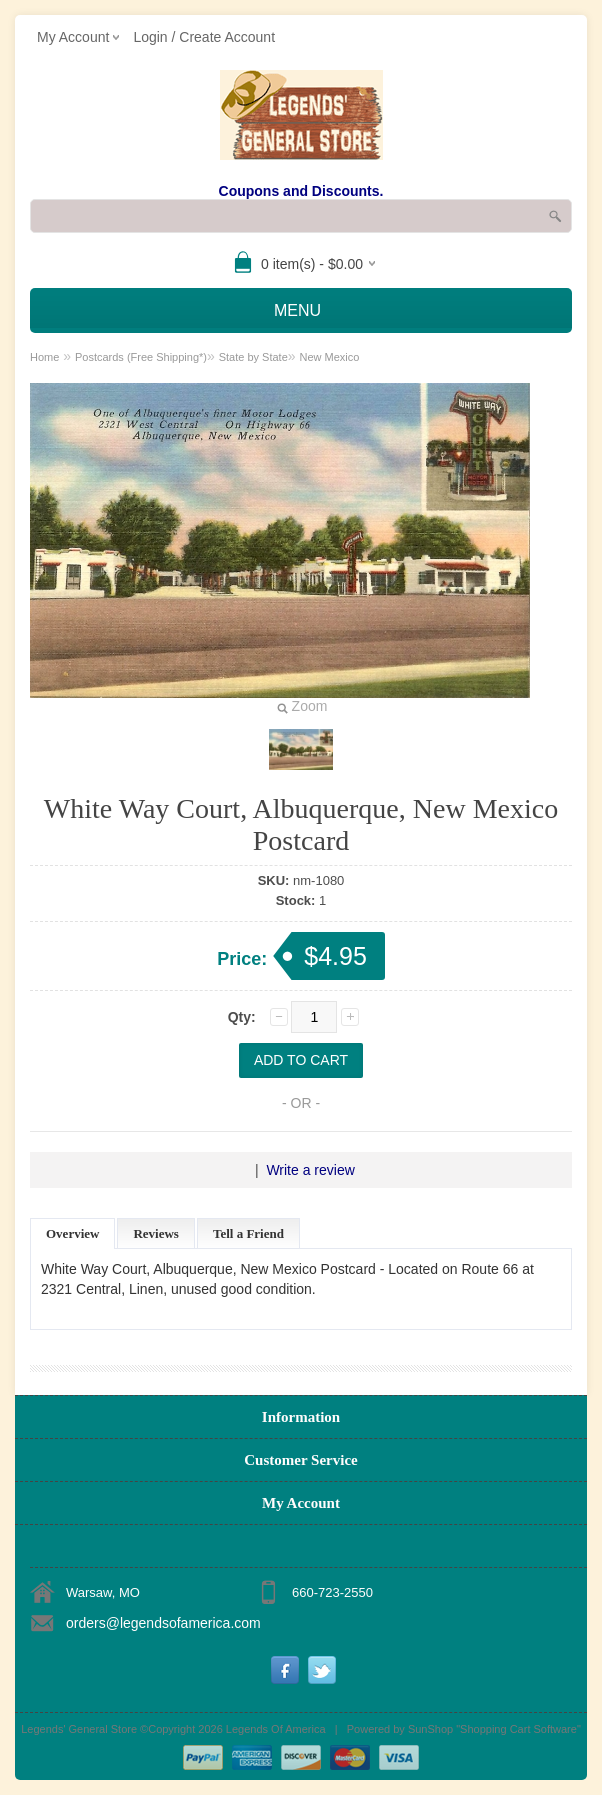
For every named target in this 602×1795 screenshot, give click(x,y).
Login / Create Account (204, 37)
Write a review (310, 1170)
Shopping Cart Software (518, 1729)
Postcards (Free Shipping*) (141, 357)
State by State (253, 357)
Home (44, 357)
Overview (72, 1233)
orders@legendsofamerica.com (163, 1623)
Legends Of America (276, 1729)
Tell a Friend (248, 1233)
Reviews (156, 1233)
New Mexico (329, 357)
